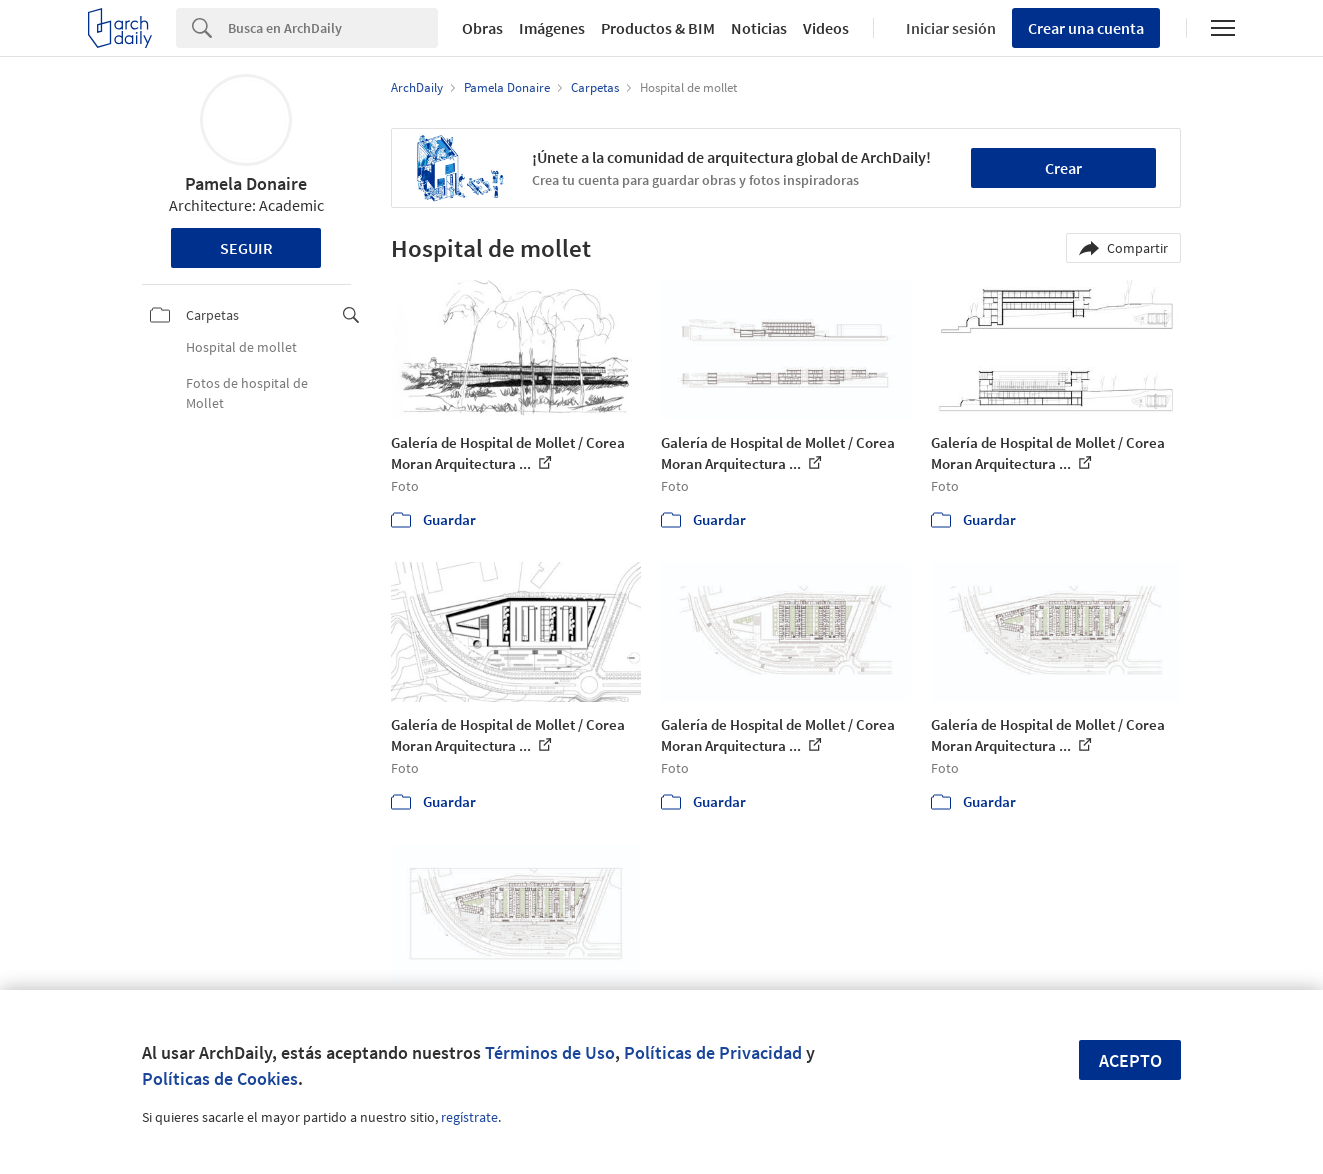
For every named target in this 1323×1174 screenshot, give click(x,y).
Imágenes (552, 28)
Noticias (759, 28)
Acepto (1130, 1060)
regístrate (469, 1117)
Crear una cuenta (1086, 28)
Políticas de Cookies (220, 1078)
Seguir (246, 248)
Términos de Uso (550, 1052)
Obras (482, 28)
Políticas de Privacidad (713, 1052)
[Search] (333, 28)
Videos (826, 28)
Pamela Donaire (246, 183)
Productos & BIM (658, 28)
